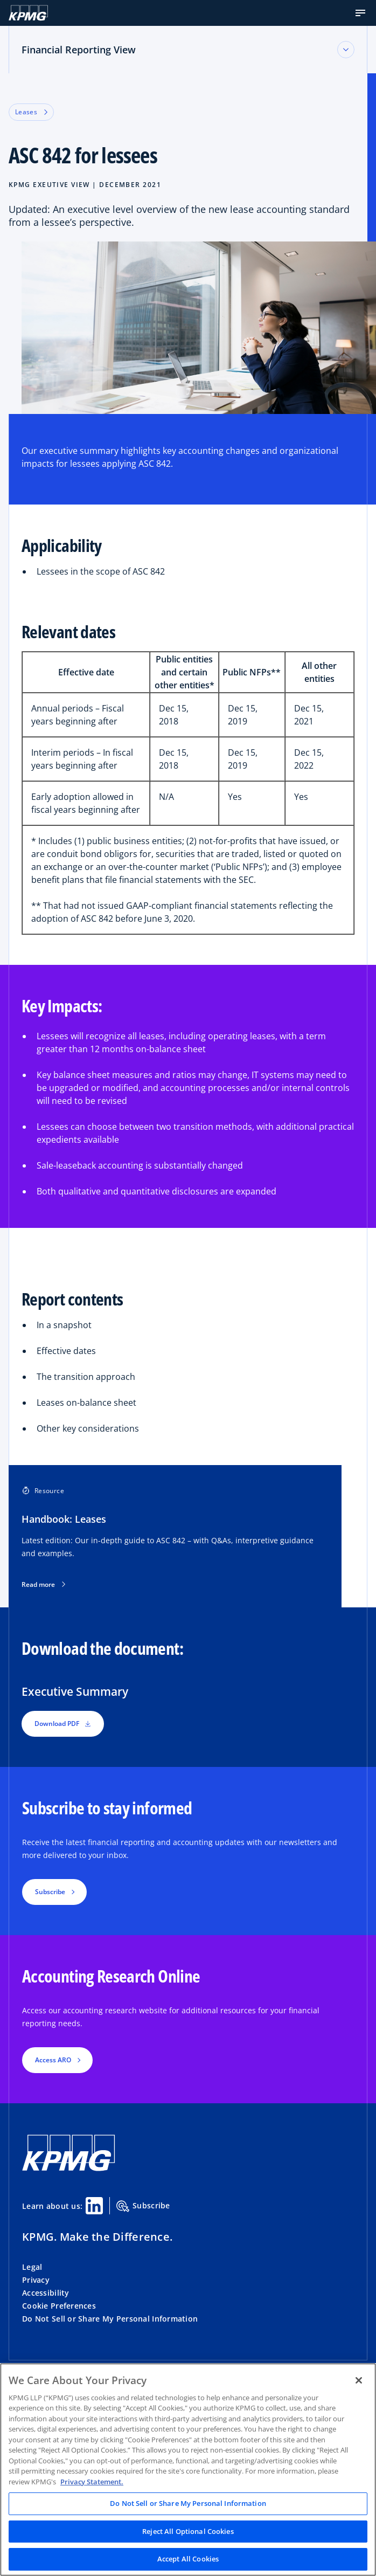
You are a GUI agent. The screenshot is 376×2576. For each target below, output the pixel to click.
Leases (31, 111)
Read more (43, 1584)
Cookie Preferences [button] (59, 2306)
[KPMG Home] (28, 13)
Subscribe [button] (50, 1891)
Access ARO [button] (53, 2059)
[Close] (359, 2380)
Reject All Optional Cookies (188, 2531)
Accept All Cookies (188, 2559)
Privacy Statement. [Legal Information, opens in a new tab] (91, 2482)
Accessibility (45, 2293)
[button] (360, 13)
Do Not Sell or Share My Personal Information (110, 2318)
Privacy (36, 2280)
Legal (32, 2267)
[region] (188, 2469)
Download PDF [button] (62, 1723)
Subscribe (143, 2206)
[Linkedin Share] (94, 2205)
